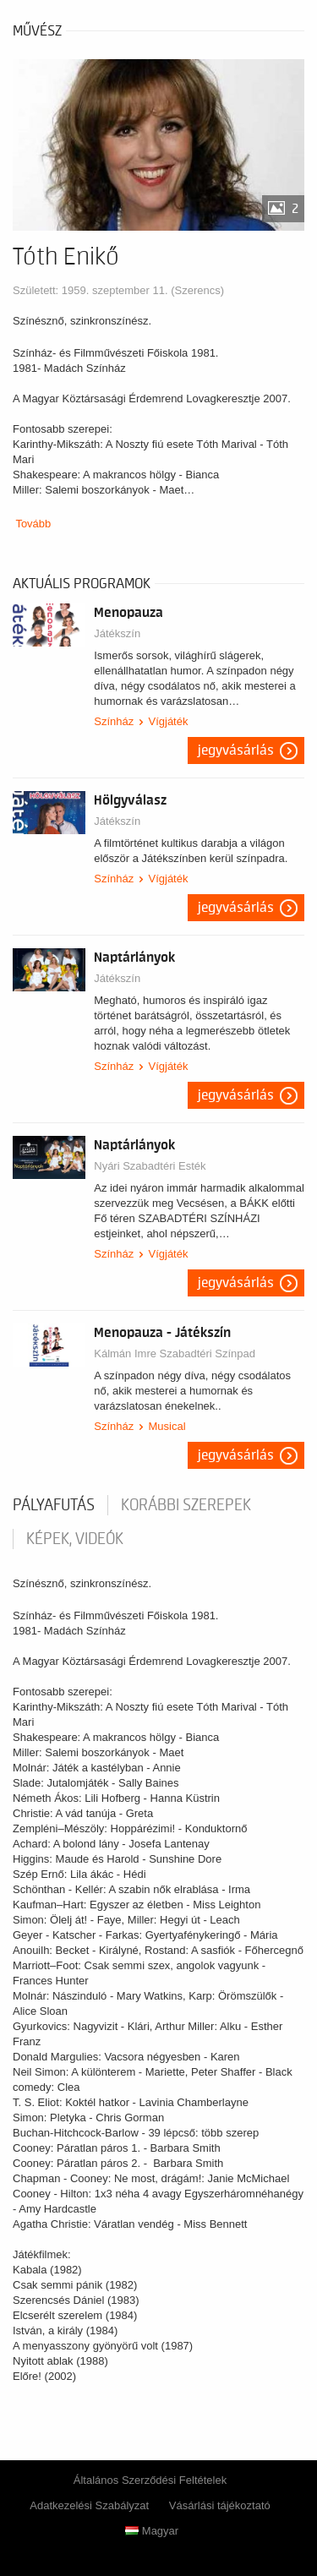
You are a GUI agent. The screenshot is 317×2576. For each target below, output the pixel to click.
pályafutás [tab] (54, 1505)
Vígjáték (168, 721)
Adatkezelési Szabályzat (89, 2505)
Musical (166, 1426)
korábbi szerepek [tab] (186, 1505)
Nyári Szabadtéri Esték (149, 1166)
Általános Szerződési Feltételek (150, 2480)
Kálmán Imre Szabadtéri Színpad (174, 1353)
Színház (114, 721)
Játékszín (117, 633)
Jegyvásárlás (236, 750)
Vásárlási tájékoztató (220, 2505)
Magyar (151, 2530)
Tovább (33, 523)
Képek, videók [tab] (74, 1539)
